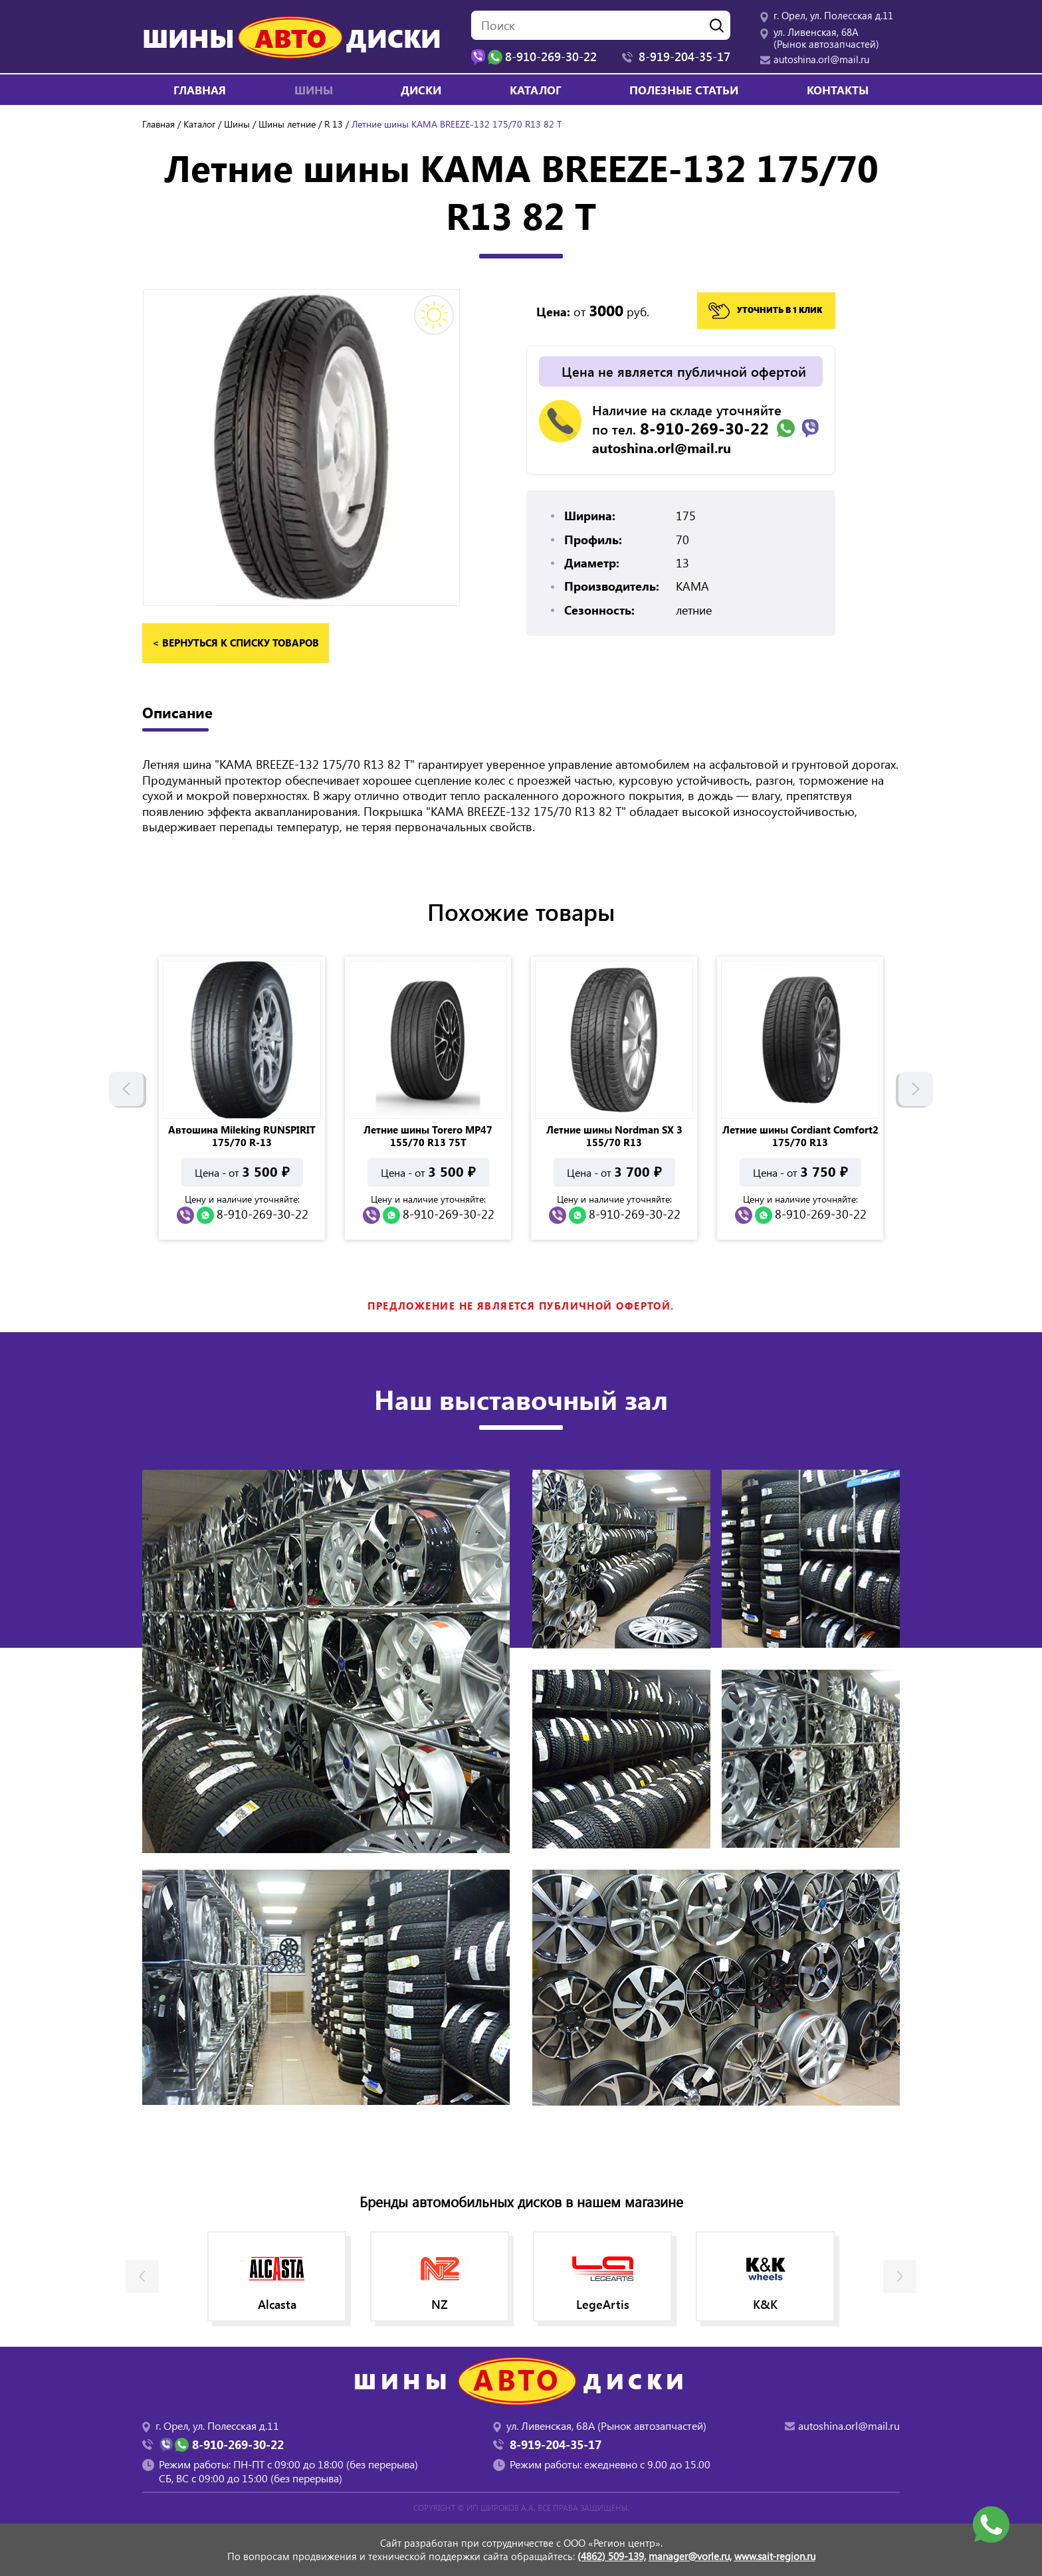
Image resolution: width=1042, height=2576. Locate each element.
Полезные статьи (683, 89)
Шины (237, 124)
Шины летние (287, 124)
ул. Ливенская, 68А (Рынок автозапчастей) (826, 37)
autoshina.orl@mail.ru (821, 59)
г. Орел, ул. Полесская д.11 (833, 15)
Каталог (536, 89)
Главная (199, 89)
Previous (126, 1091)
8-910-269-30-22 (704, 428)
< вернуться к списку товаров (235, 642)
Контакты (838, 89)
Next (915, 1091)
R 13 (333, 124)
